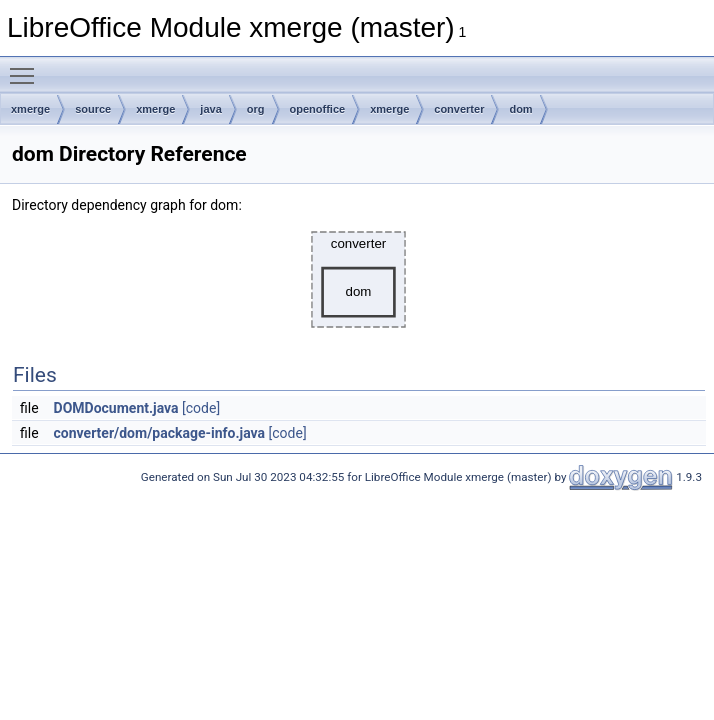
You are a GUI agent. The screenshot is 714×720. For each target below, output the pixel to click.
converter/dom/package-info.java (160, 433)
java (210, 109)
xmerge (30, 109)
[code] (201, 408)
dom (520, 109)
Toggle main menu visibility (27, 67)
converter (459, 109)
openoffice (318, 109)
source (93, 109)
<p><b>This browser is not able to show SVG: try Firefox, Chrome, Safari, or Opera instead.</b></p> (359, 279)
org (256, 109)
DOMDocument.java (116, 408)
